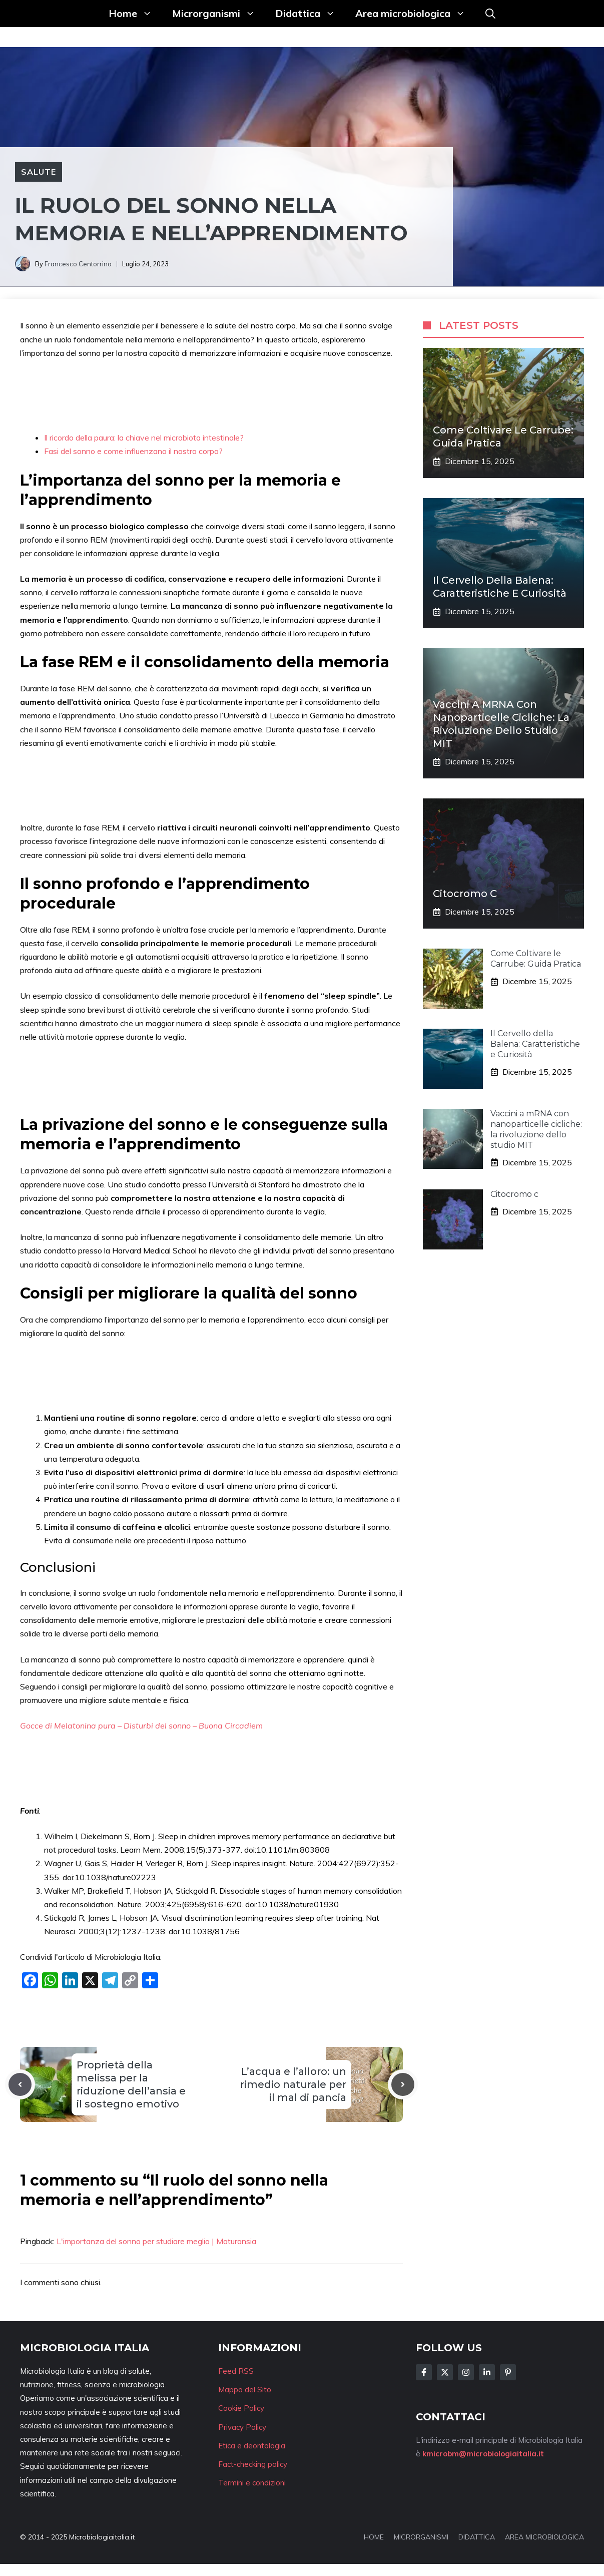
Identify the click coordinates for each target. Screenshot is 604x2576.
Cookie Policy (241, 2408)
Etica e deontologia (251, 2445)
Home (135, 13)
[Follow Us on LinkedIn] (487, 2372)
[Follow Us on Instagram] (466, 2372)
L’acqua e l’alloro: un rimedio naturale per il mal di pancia (293, 2084)
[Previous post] (20, 2084)
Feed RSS (236, 2371)
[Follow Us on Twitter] (445, 2372)
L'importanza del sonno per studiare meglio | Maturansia (156, 2241)
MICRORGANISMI (421, 2536)
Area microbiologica (415, 13)
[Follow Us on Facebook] (424, 2372)
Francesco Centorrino (78, 264)
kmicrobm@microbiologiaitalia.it (483, 2453)
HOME (374, 2536)
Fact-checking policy (252, 2464)
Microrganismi (218, 13)
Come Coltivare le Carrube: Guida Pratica (535, 959)
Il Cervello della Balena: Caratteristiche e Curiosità (535, 1044)
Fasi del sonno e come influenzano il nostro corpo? (133, 451)
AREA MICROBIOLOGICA (544, 2536)
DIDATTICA (476, 2536)
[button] (490, 13)
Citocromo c (465, 894)
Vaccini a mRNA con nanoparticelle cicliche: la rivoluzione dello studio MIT (536, 1129)
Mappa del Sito (244, 2389)
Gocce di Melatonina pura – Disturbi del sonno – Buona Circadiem (141, 1726)
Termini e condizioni (252, 2482)
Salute (38, 172)
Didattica (310, 13)
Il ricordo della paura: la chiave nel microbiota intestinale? (144, 438)
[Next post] (403, 2084)
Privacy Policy (242, 2427)
